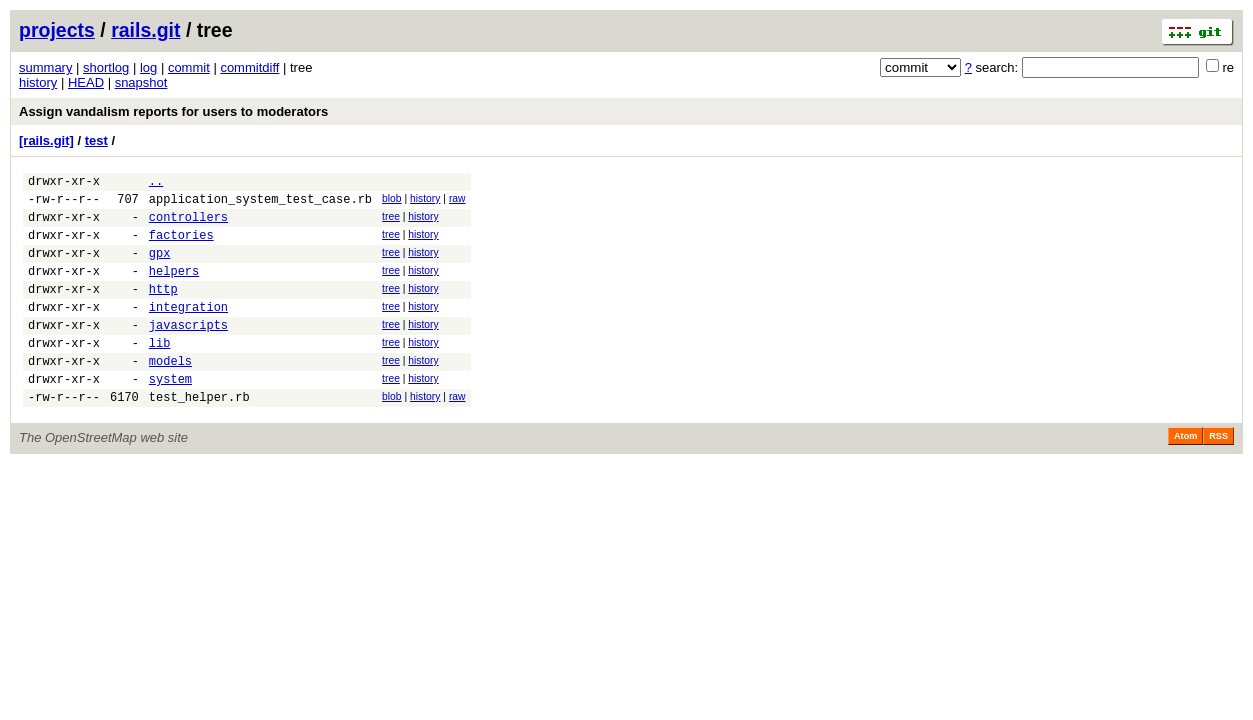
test (96, 140)
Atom (1185, 475)
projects (57, 30)
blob (392, 201)
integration (188, 330)
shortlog (106, 67)
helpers (174, 288)
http (163, 309)
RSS (1218, 475)
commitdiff (249, 67)
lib (160, 372)
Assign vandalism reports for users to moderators (173, 111)
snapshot (141, 82)
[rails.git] (46, 140)
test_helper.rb (199, 435)
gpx (160, 267)
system (170, 414)
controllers (188, 225)
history (38, 82)
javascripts (188, 351)
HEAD (86, 82)
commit (189, 67)
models (170, 393)
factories (181, 246)
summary (45, 67)
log (148, 67)
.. (156, 183)
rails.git (145, 30)
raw (457, 201)
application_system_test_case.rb (260, 204)
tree (391, 222)
